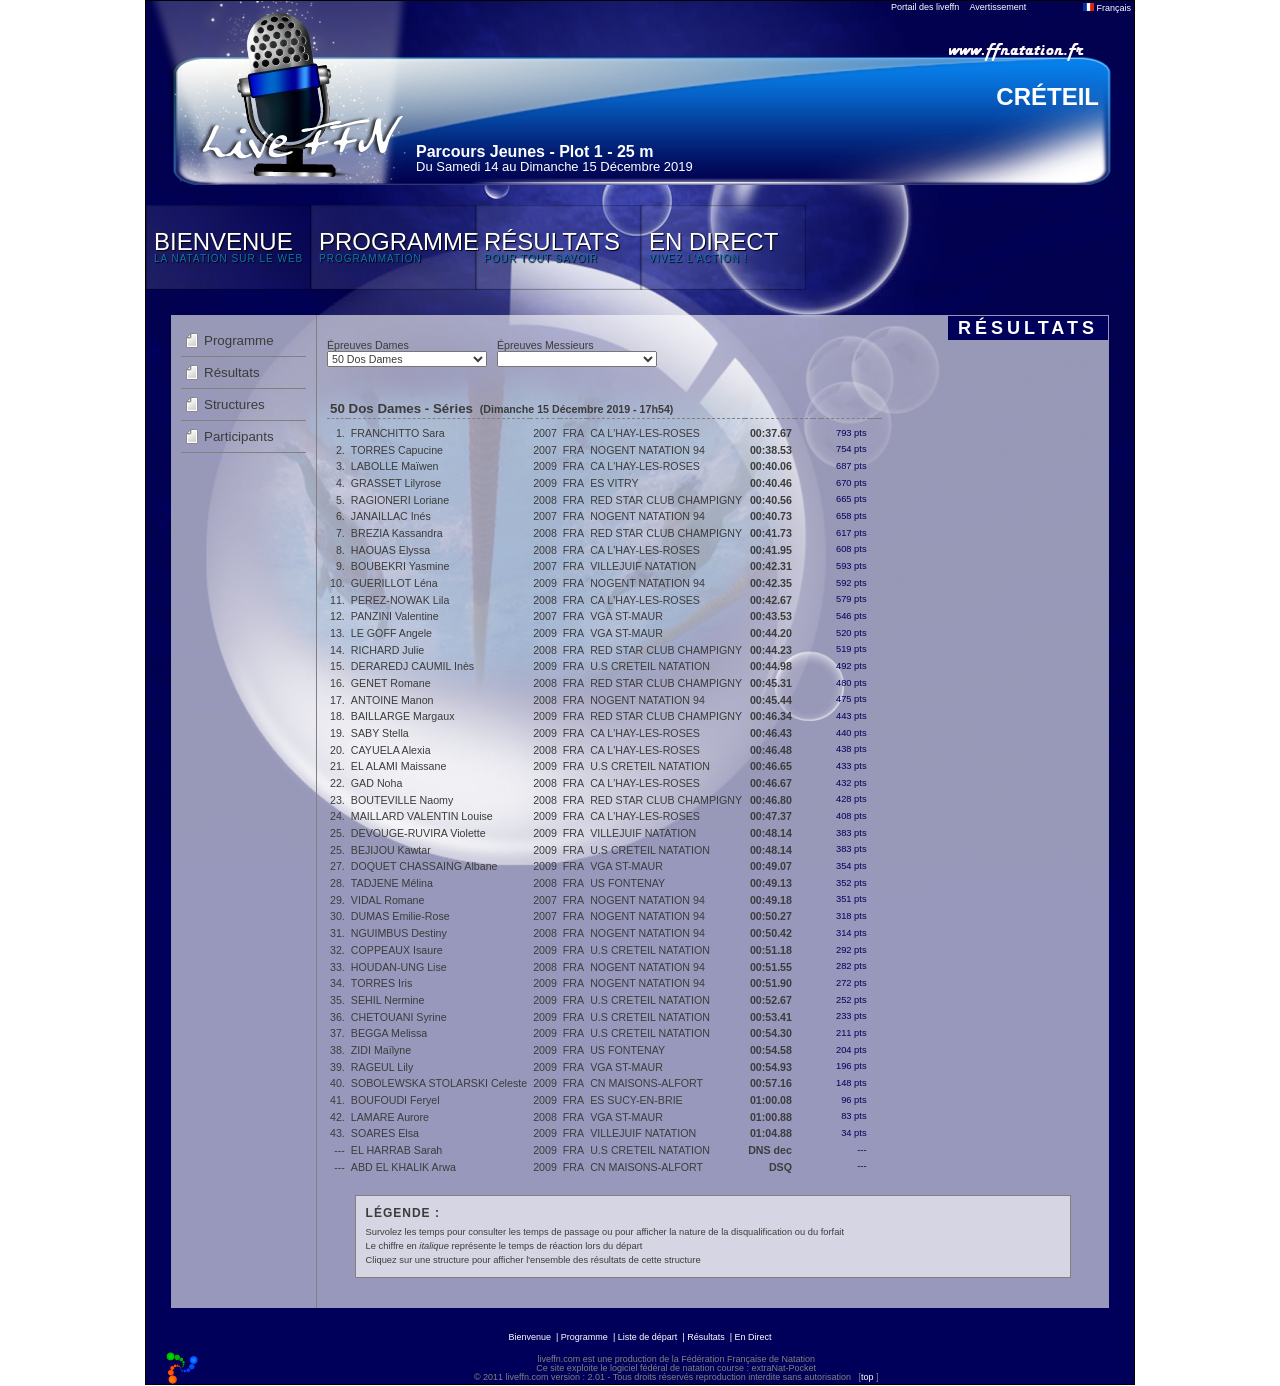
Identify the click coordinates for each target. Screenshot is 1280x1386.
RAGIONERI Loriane (400, 500)
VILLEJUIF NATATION (643, 566)
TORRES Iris (381, 983)
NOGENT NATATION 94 (647, 450)
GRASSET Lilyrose (396, 483)
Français (1107, 8)
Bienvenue (529, 1337)
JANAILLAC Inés (391, 516)
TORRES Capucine (397, 450)
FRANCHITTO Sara (398, 433)
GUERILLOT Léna (394, 583)
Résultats (232, 372)
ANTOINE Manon (392, 700)
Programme (239, 340)
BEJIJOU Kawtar (391, 850)
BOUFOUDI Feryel (395, 1100)
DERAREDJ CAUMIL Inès (412, 666)
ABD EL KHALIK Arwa (403, 1167)
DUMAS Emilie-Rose (400, 916)
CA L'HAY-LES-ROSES (645, 433)
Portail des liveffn (925, 7)
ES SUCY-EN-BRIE (636, 1100)
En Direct (753, 1337)
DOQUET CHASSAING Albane (424, 866)
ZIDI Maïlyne (381, 1050)
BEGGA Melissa (389, 1033)
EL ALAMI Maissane (399, 766)
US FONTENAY (627, 883)
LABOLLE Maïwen (395, 466)
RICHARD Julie (387, 650)
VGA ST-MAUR (626, 616)
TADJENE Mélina (392, 883)
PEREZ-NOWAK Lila (400, 600)
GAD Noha (377, 783)
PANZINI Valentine (395, 616)
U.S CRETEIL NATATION (650, 666)
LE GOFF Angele (391, 633)
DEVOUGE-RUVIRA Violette (418, 833)
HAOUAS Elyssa (390, 550)
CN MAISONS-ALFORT (646, 1083)
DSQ (780, 1167)
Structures (234, 404)
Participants (239, 436)
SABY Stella (380, 733)
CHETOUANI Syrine (399, 1017)
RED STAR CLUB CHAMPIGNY (666, 500)
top (867, 1377)
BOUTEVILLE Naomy (402, 800)
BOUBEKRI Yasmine (400, 566)
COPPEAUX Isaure (397, 950)
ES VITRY (614, 483)
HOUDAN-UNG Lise (399, 967)
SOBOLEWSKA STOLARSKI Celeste (439, 1083)
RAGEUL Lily (382, 1067)
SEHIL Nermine (388, 1000)
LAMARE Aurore (390, 1117)
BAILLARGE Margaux (403, 716)
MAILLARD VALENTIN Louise (422, 816)
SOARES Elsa (385, 1133)
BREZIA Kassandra (397, 533)
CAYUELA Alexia (391, 750)
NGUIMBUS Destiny (399, 933)
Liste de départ (648, 1337)
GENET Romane (391, 683)
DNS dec (770, 1150)
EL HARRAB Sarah (396, 1150)
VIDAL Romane (388, 900)
